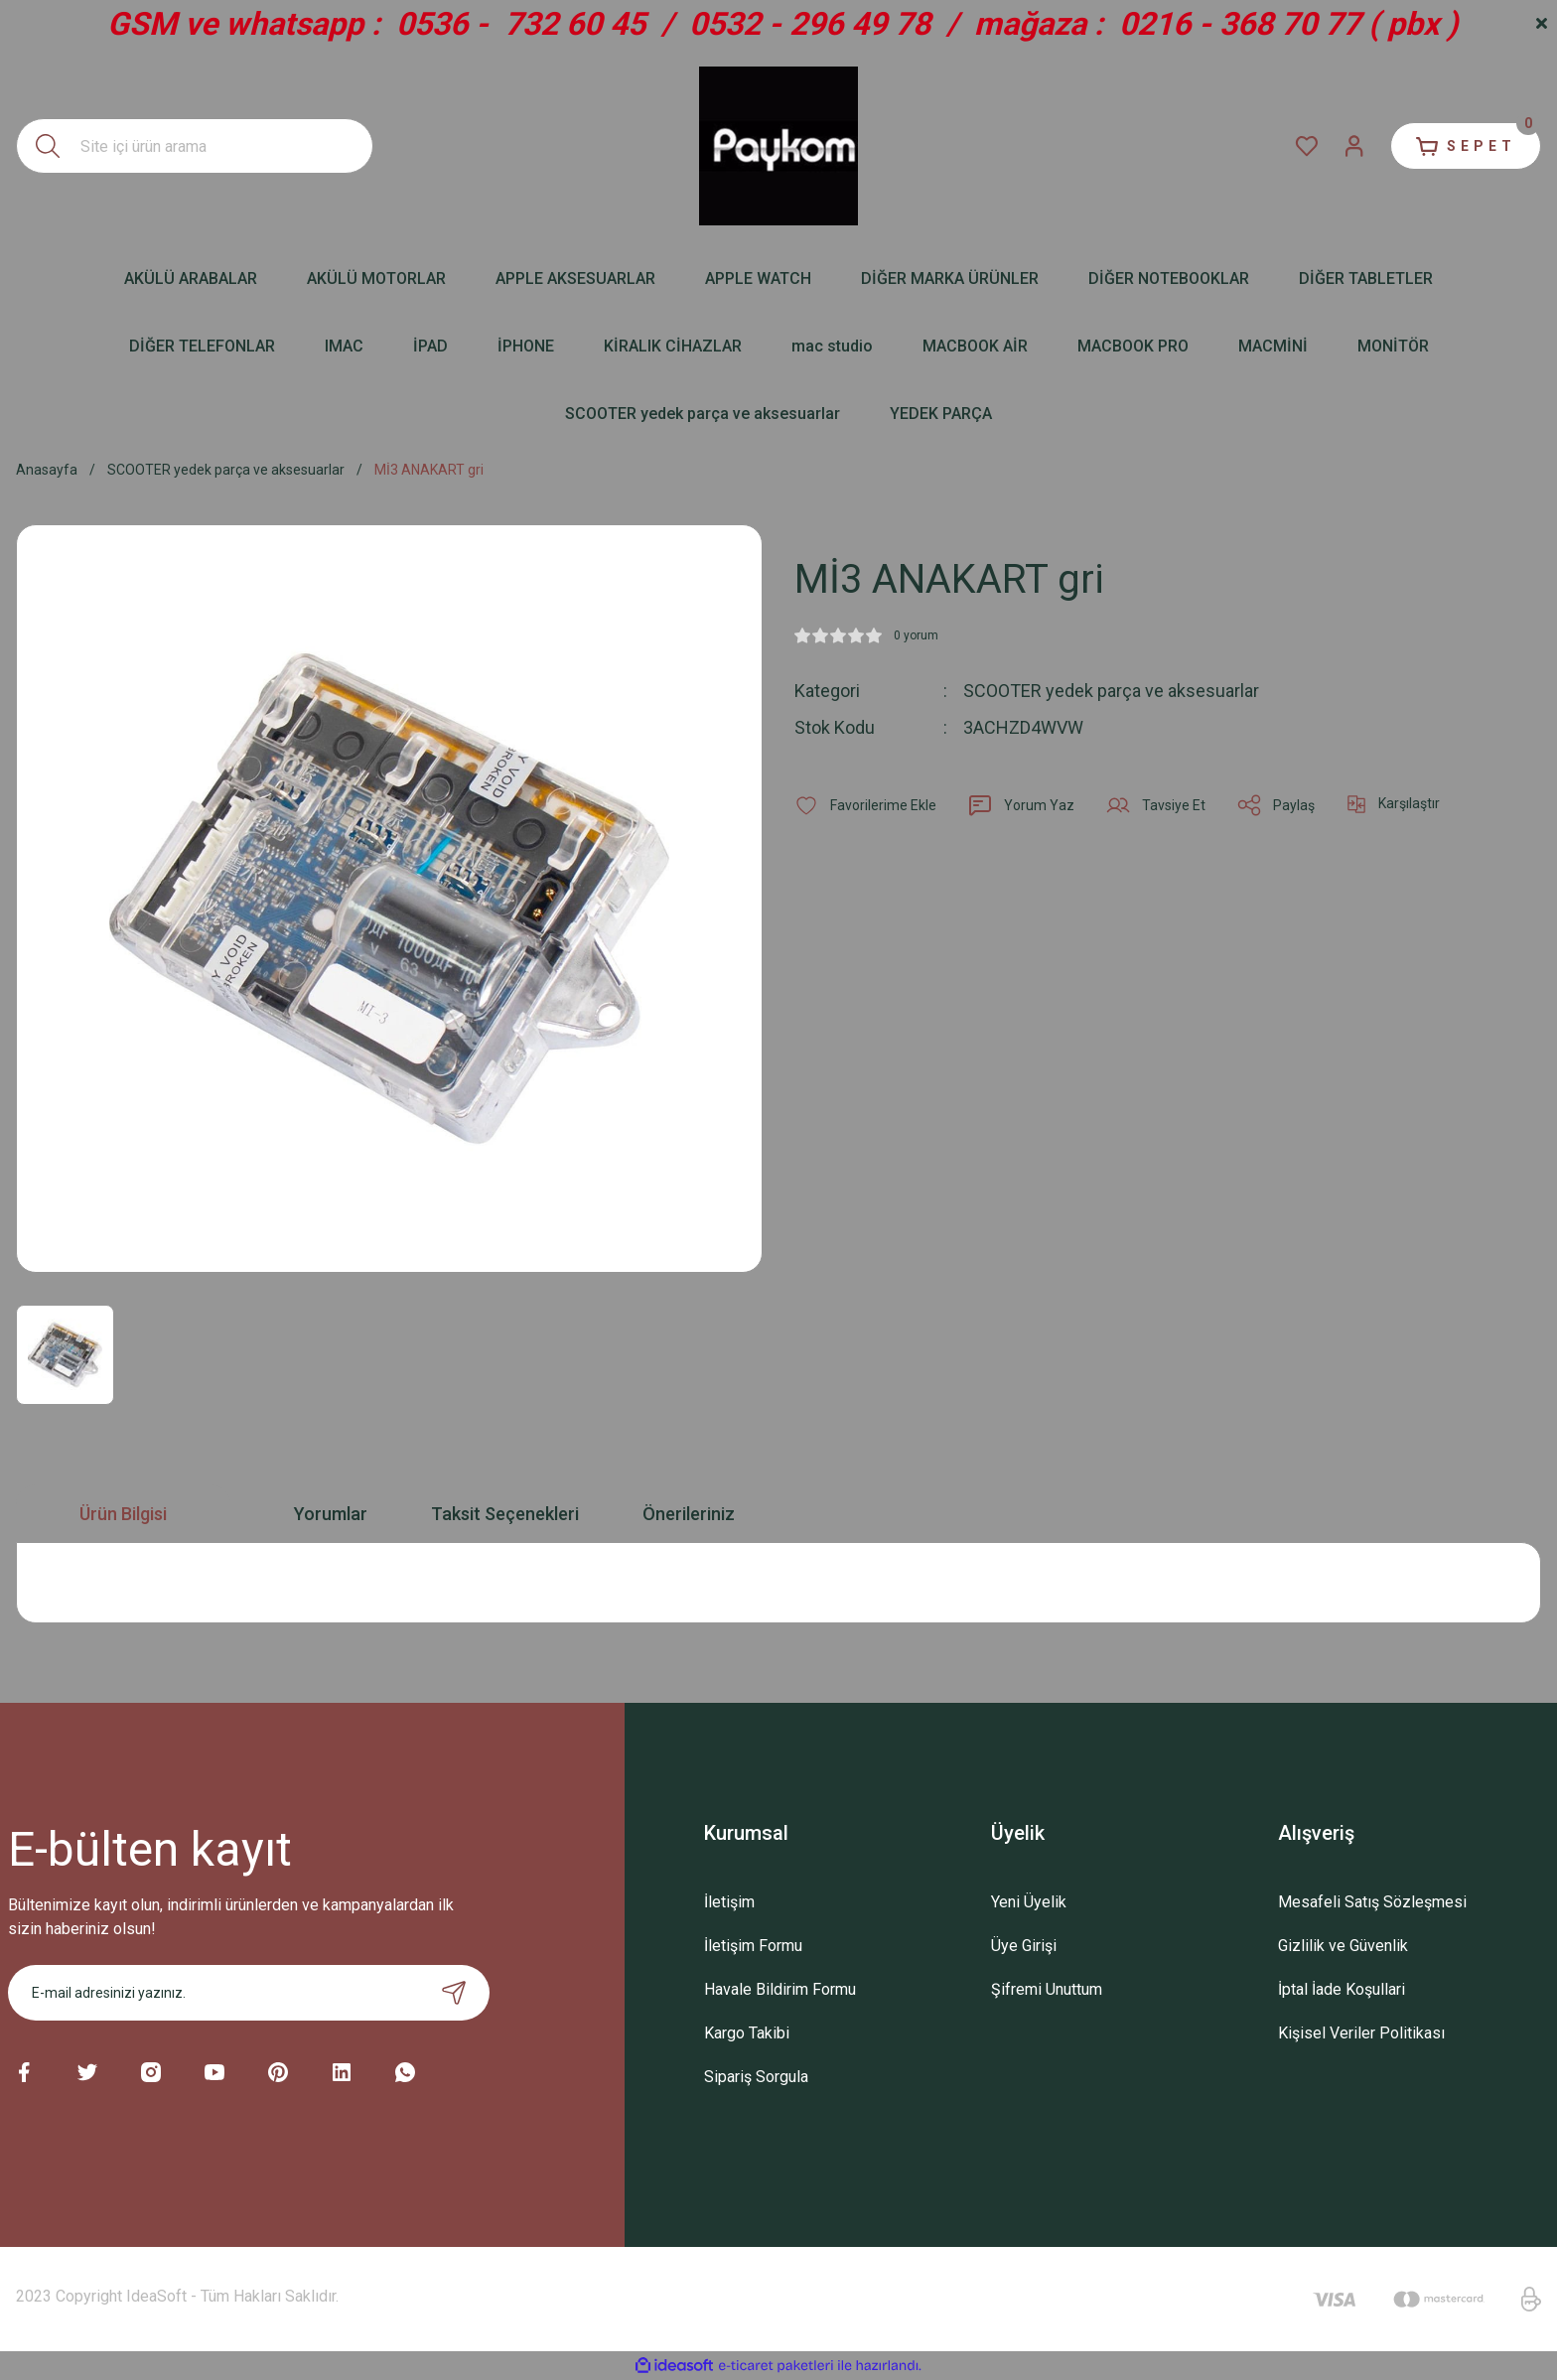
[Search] (194, 146)
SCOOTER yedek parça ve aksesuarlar (1111, 690)
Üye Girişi (1024, 1945)
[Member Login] (1354, 146)
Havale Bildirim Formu (780, 1989)
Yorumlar (330, 1513)
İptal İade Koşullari (1341, 1989)
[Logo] (778, 146)
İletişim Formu (753, 1945)
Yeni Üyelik (1028, 1901)
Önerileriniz (688, 1513)
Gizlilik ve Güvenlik (1343, 1945)
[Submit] (454, 1993)
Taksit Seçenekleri (505, 1513)
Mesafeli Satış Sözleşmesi (1372, 1901)
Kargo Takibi (746, 2033)
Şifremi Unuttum (1046, 1989)
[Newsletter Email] (249, 1993)
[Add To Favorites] (865, 805)
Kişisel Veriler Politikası (1361, 2033)
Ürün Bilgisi (123, 1513)
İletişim (729, 1901)
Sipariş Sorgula (756, 2076)
